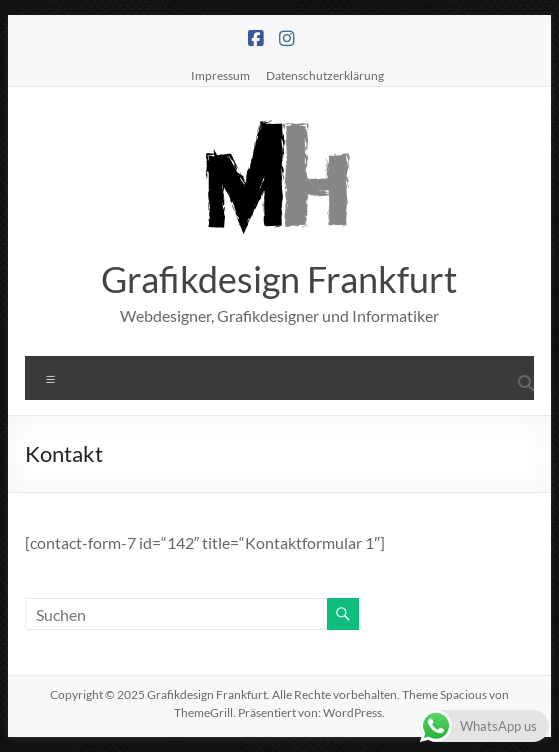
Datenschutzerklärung (325, 75)
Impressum (220, 75)
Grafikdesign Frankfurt (279, 279)
